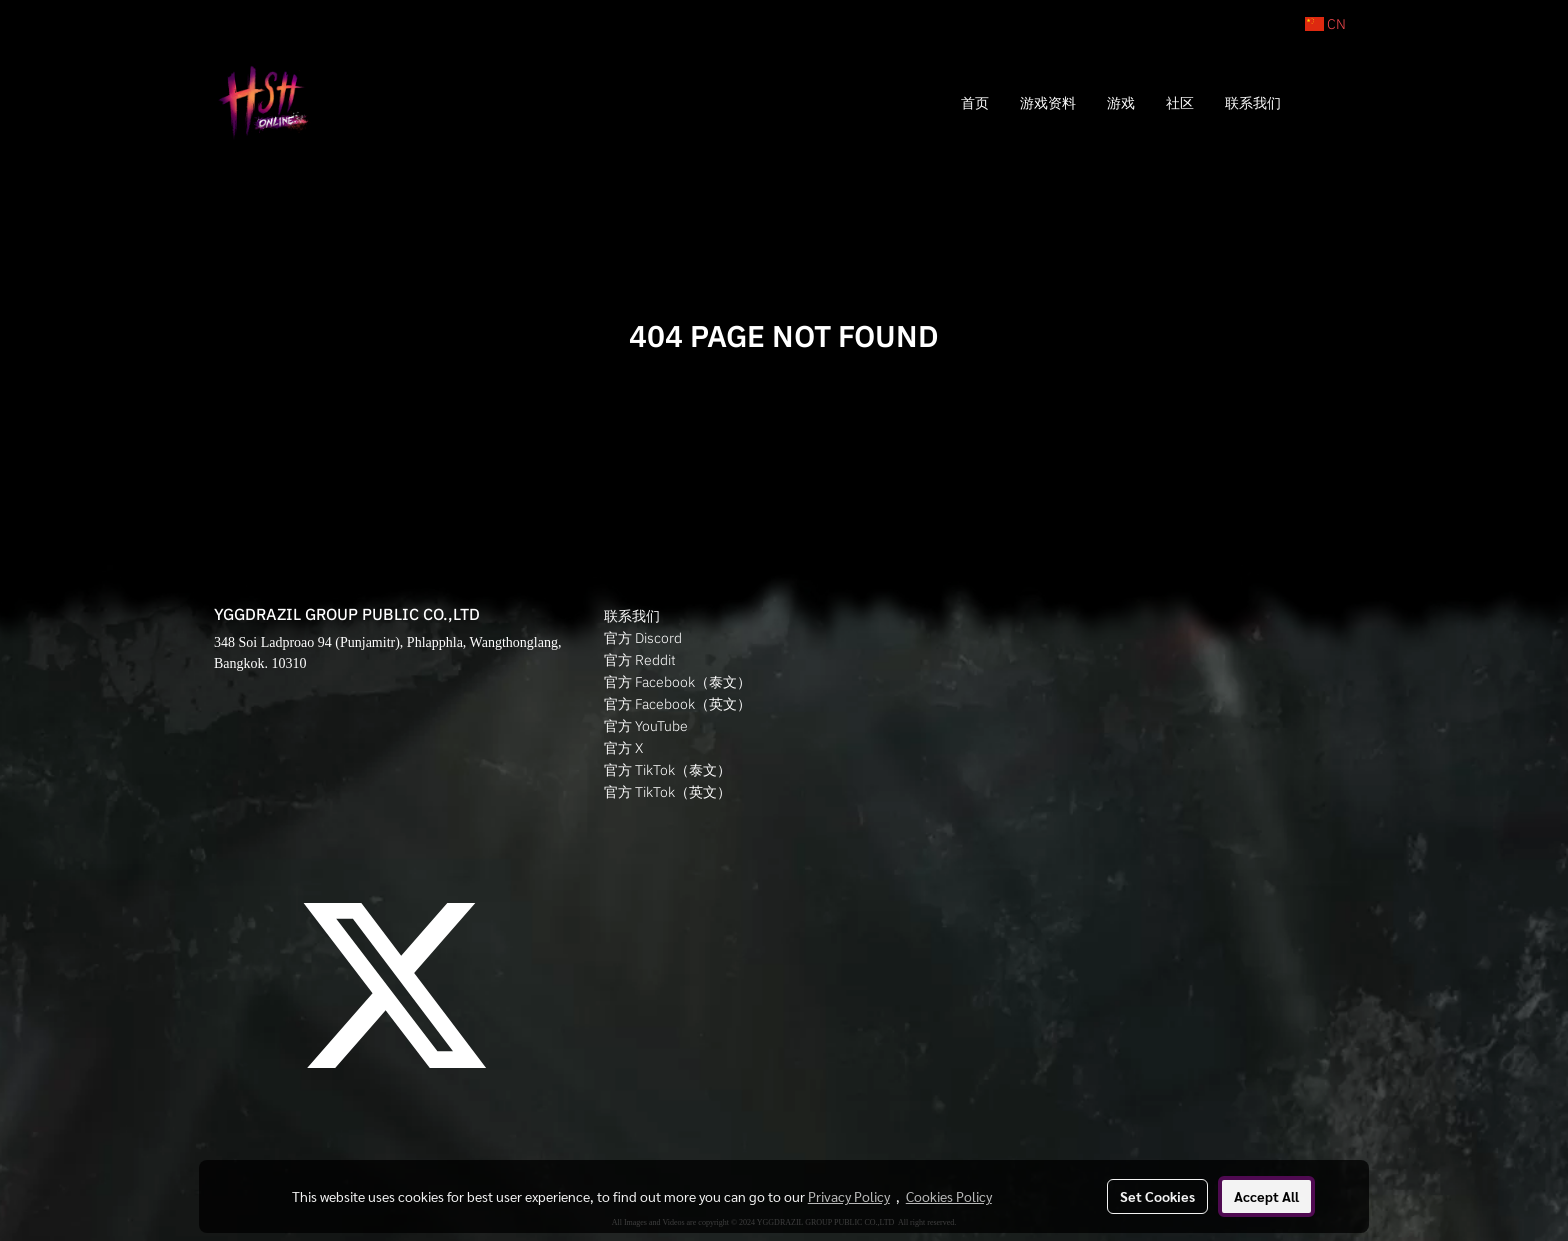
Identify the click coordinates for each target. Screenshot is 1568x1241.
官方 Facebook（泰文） (677, 682)
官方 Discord (643, 638)
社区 (1180, 103)
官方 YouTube (646, 726)
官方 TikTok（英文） (667, 792)
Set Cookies (1157, 1196)
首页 (975, 103)
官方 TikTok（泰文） (667, 770)
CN (1325, 24)
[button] (1326, 103)
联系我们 (1253, 103)
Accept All (1266, 1196)
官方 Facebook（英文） (677, 704)
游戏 (1121, 103)
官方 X (623, 748)
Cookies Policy (949, 1196)
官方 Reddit (640, 660)
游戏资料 (1048, 103)
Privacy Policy (849, 1196)
